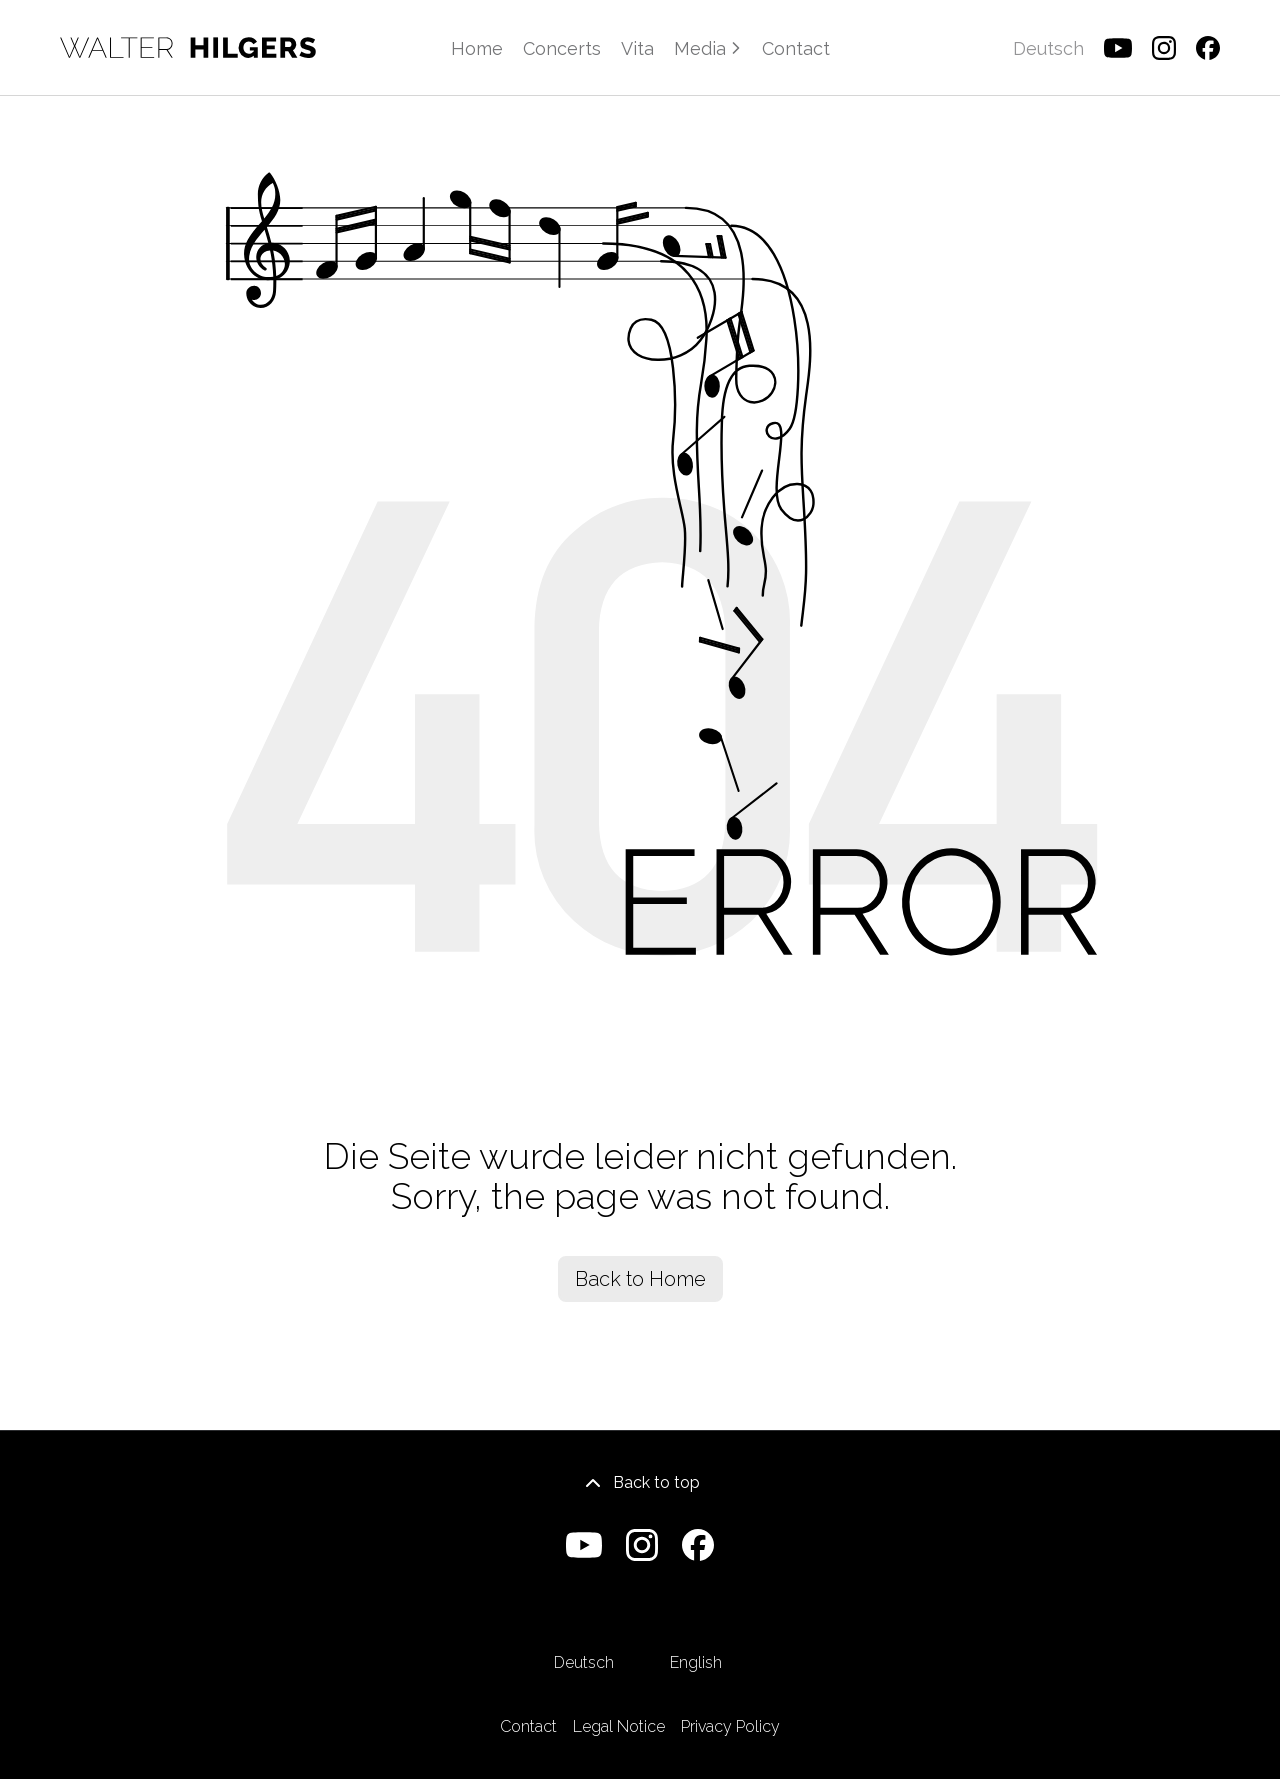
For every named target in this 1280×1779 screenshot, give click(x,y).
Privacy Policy (730, 1726)
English (696, 1633)
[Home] (188, 47)
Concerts (562, 48)
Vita (637, 48)
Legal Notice (619, 1726)
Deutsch (584, 1633)
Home (477, 48)
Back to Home (640, 1279)
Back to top (640, 1483)
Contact (796, 48)
